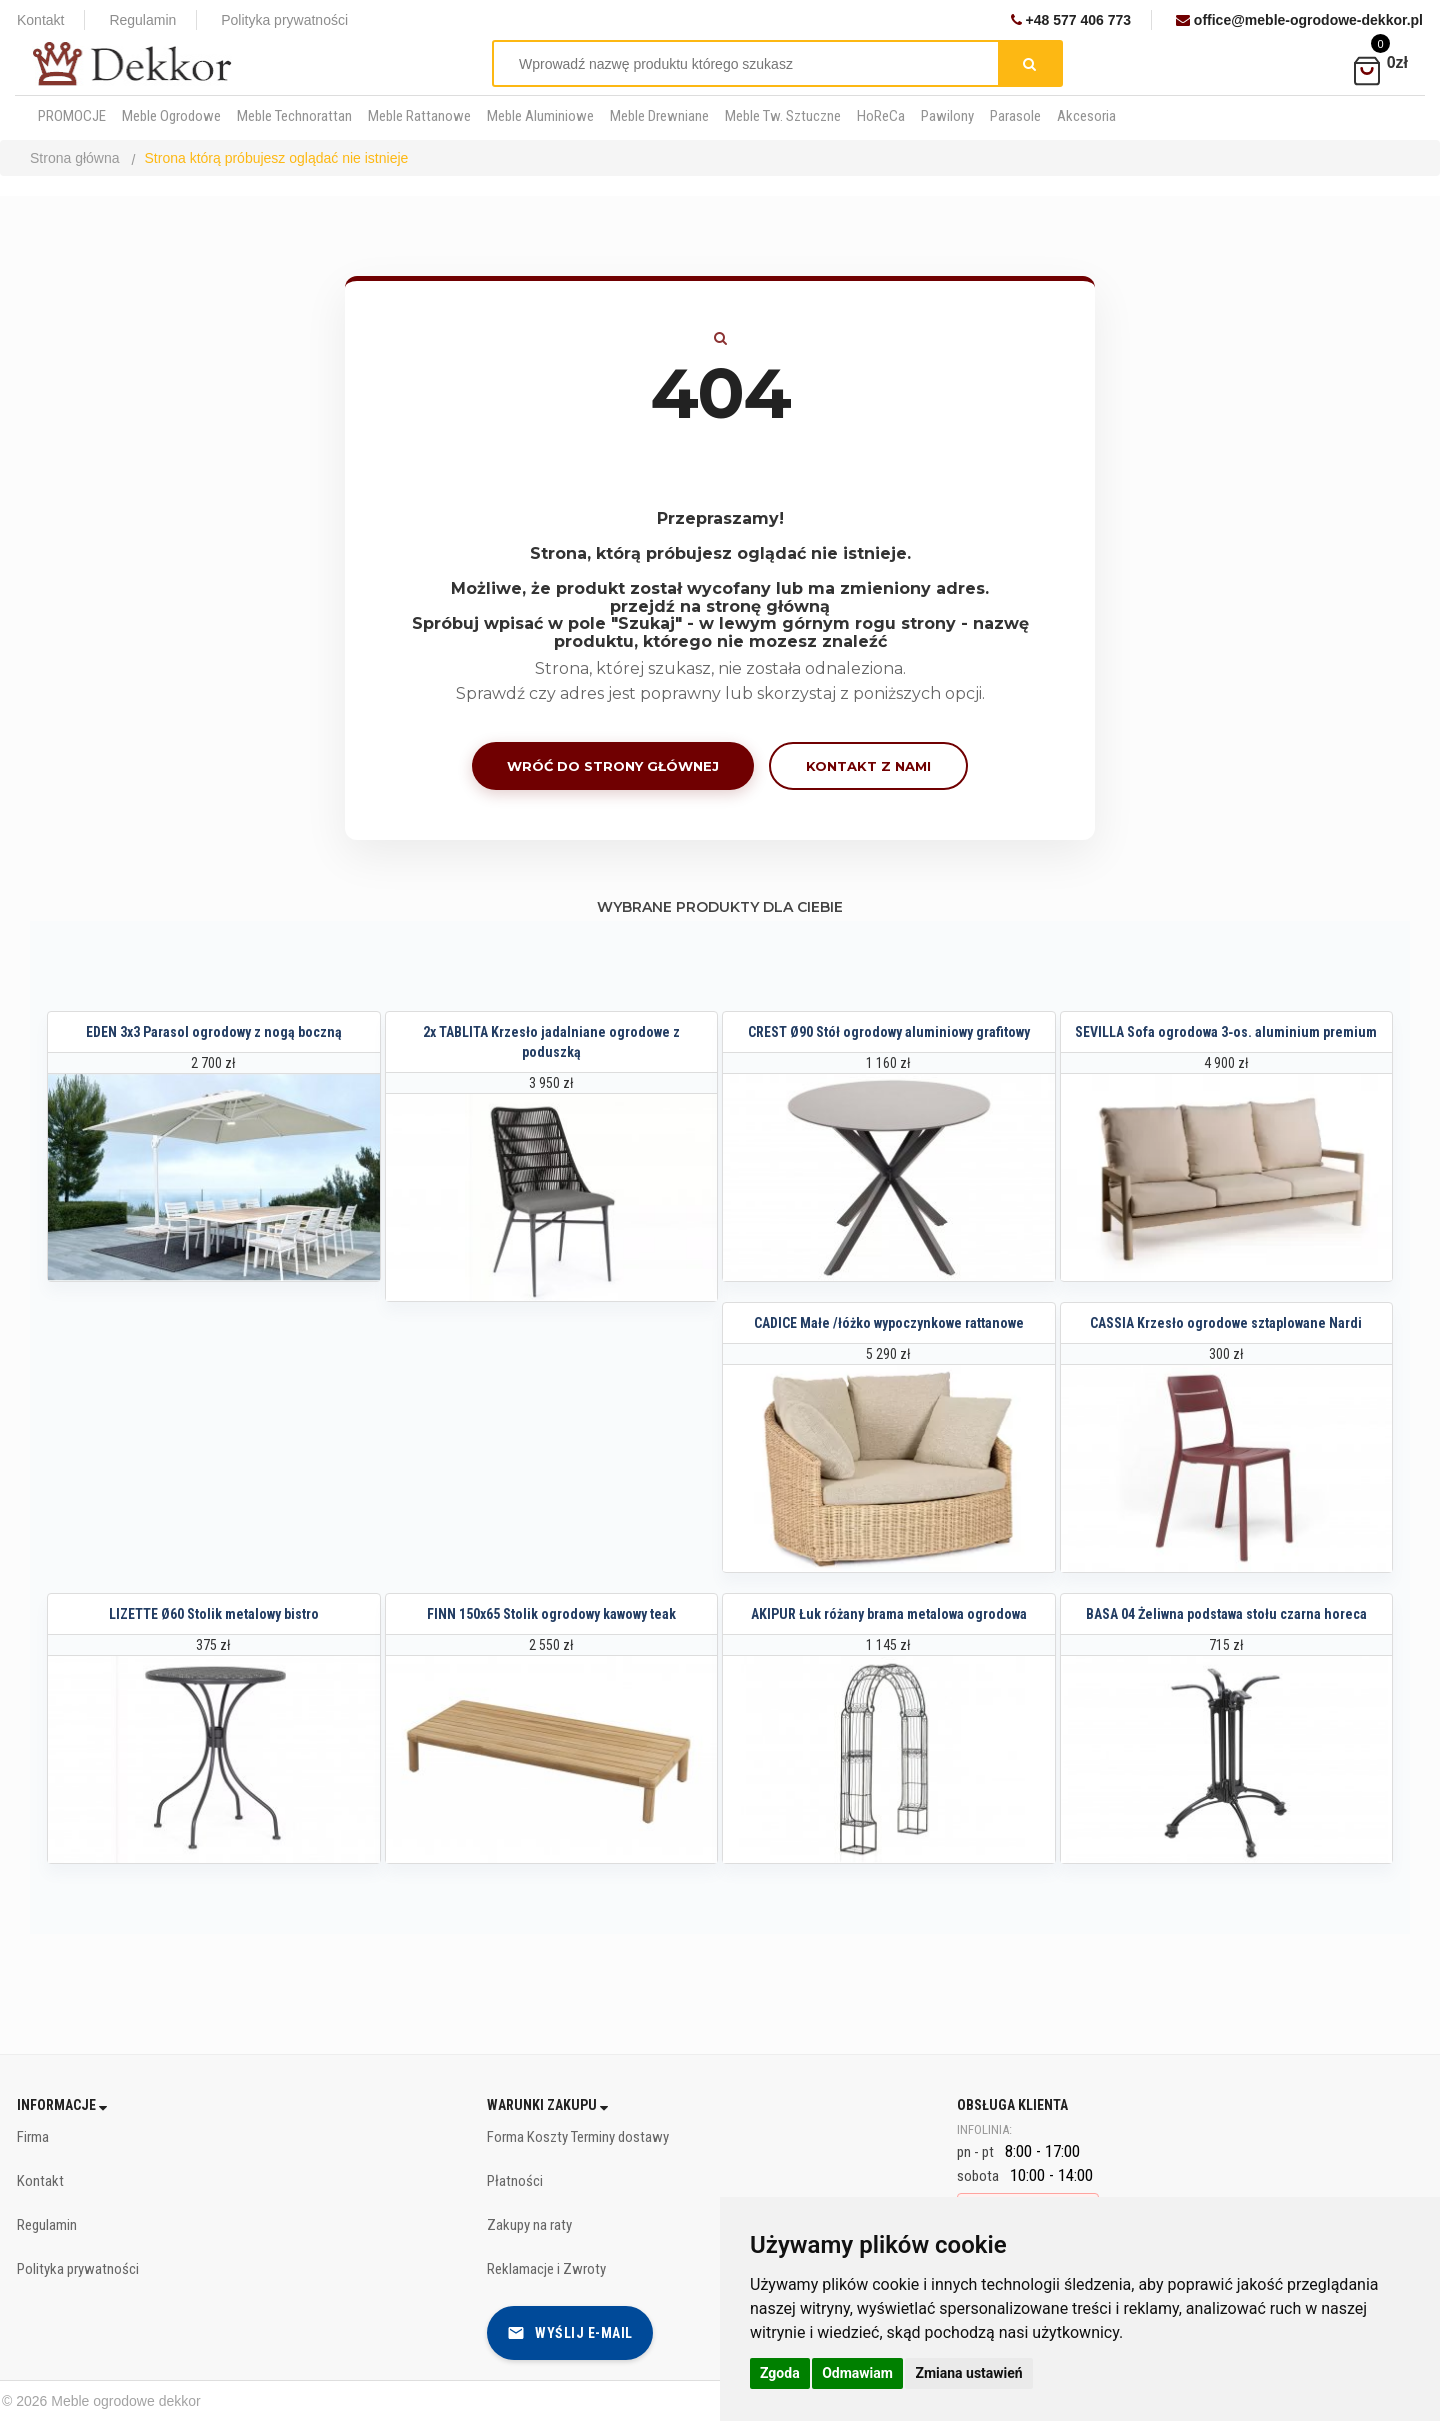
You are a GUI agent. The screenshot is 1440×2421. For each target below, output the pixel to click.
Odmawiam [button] (857, 2373)
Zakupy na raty (529, 2225)
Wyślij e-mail (570, 2333)
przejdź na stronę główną (720, 606)
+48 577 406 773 (1071, 20)
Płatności (515, 2181)
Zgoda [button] (780, 2373)
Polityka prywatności (284, 20)
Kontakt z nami (868, 766)
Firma (33, 2137)
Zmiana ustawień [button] (968, 2373)
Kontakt (40, 20)
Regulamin (142, 20)
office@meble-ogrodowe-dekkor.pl (1299, 20)
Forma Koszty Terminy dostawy (578, 2137)
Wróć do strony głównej (613, 766)
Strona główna (75, 158)
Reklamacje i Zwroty (546, 2269)
